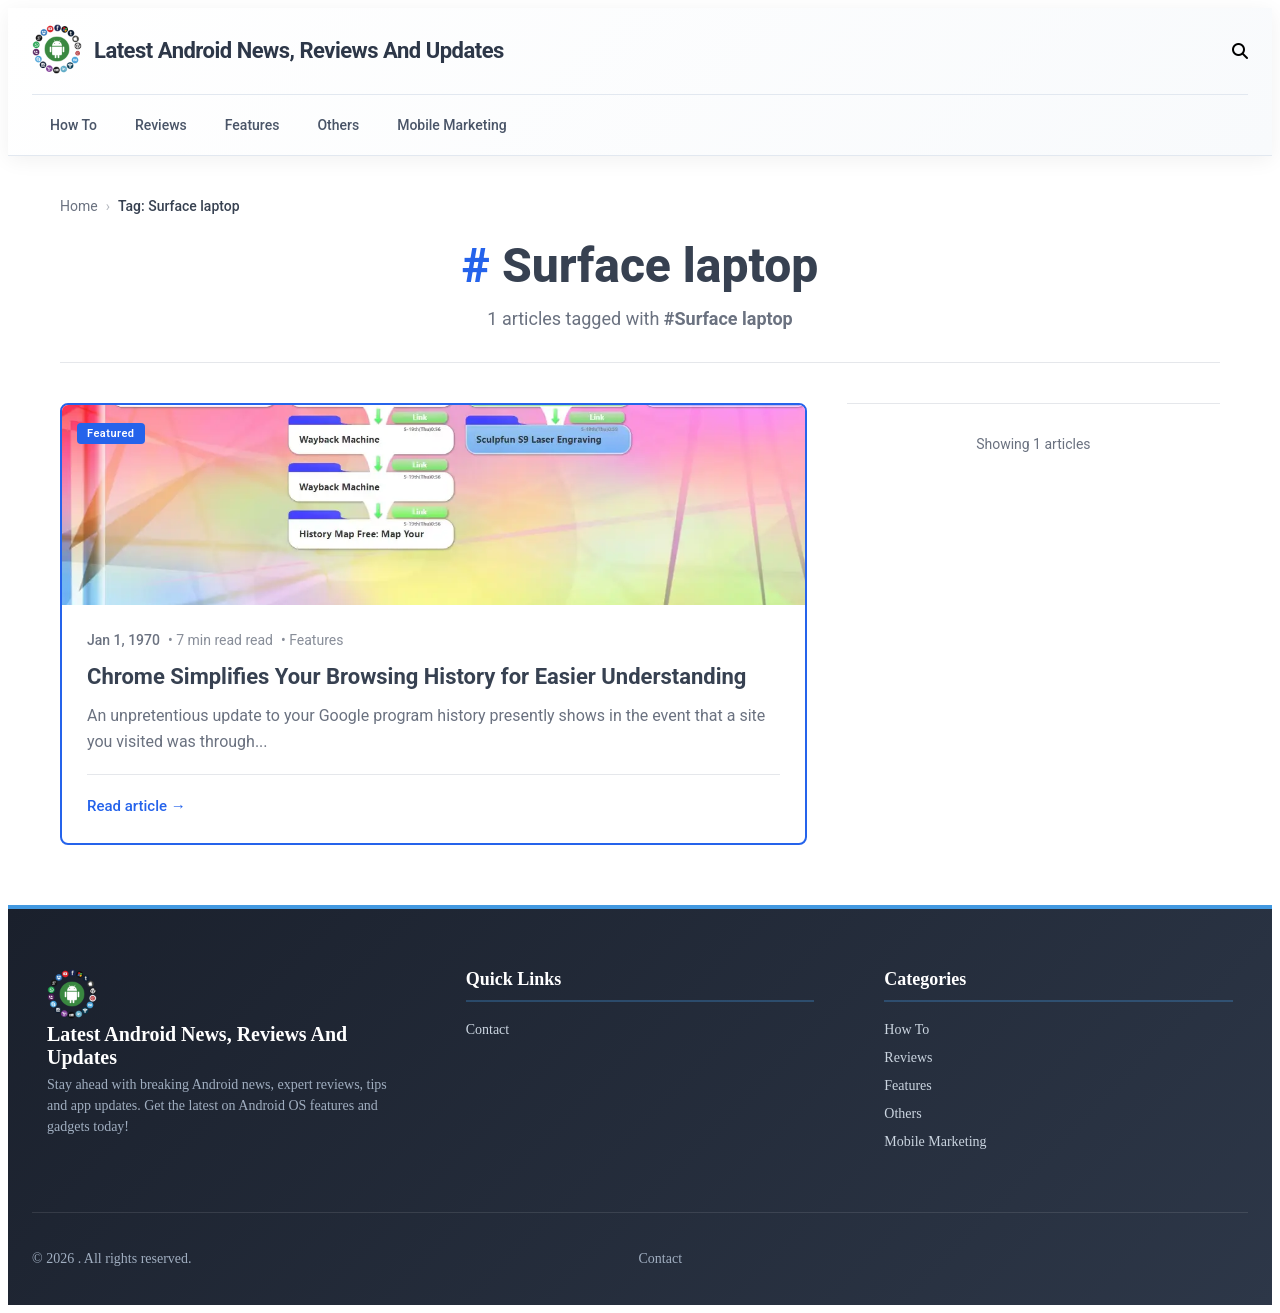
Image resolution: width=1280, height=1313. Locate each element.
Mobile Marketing (452, 125)
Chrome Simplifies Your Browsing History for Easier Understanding (416, 676)
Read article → (136, 806)
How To (73, 125)
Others (338, 125)
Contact (488, 1029)
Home (79, 206)
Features (252, 125)
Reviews (161, 125)
